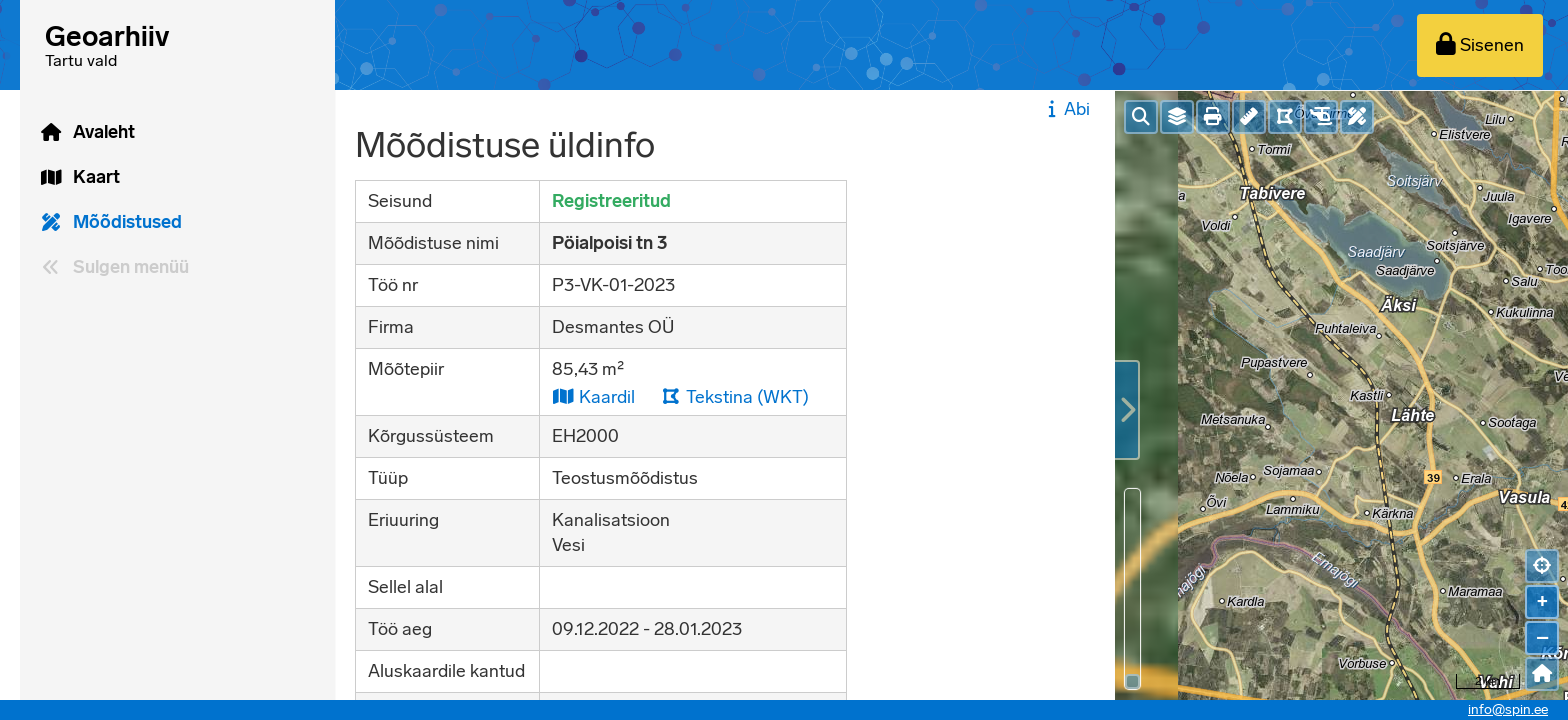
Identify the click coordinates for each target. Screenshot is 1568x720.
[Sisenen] (1480, 45)
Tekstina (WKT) (735, 396)
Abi (1066, 109)
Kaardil (593, 396)
